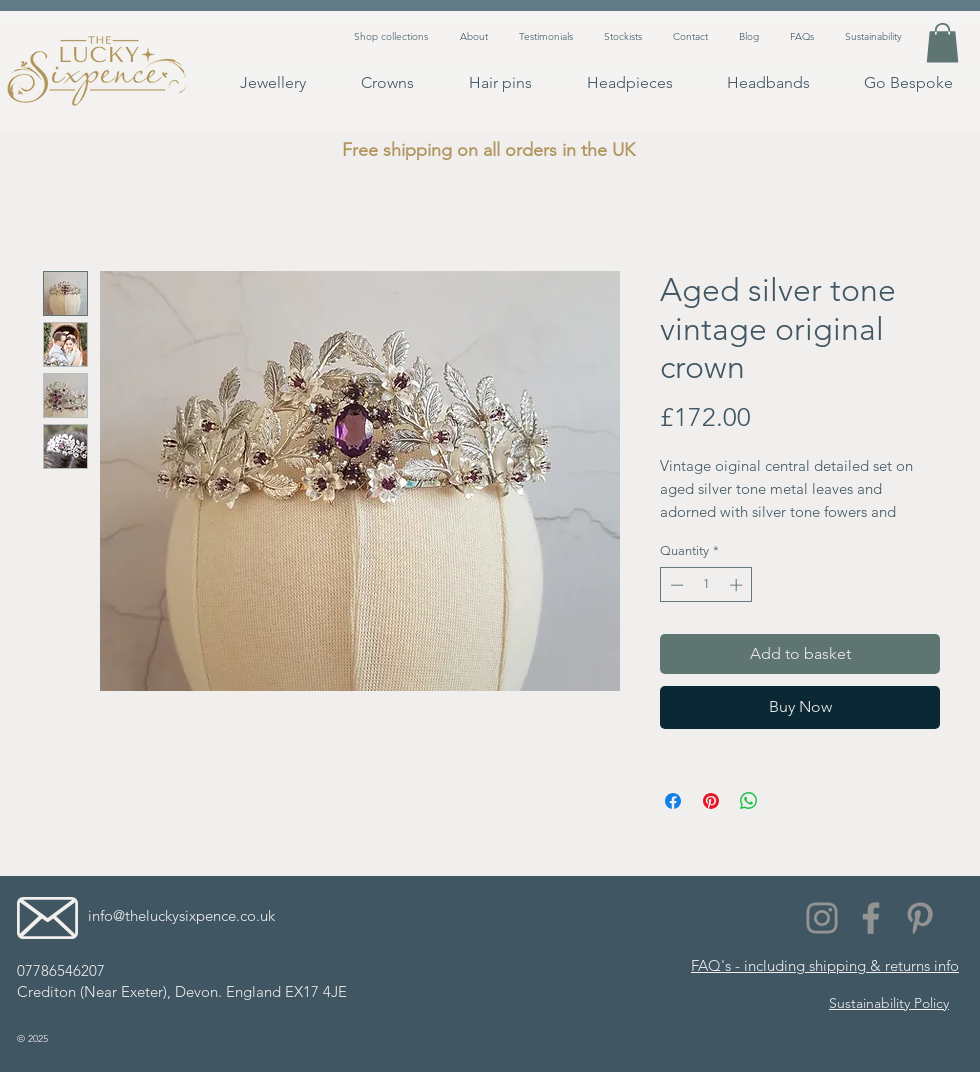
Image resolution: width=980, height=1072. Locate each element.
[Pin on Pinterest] (711, 801)
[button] (942, 42)
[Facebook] (871, 918)
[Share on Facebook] (673, 801)
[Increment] (738, 585)
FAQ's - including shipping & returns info (825, 965)
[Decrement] (675, 585)
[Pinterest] (920, 918)
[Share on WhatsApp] (749, 801)
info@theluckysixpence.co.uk (181, 915)
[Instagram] (822, 918)
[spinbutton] (706, 585)
